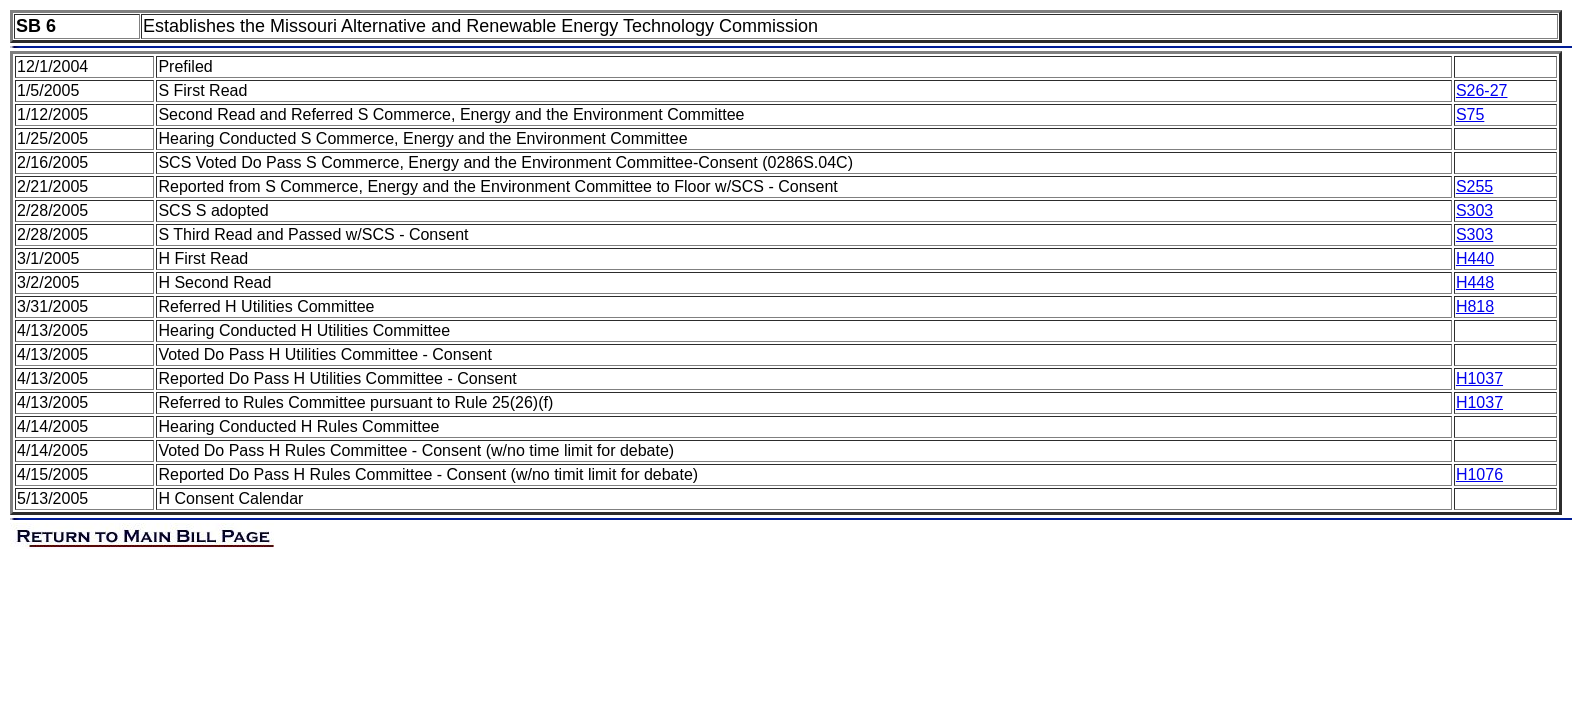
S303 (1474, 210)
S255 (1474, 186)
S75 (1470, 114)
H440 (1475, 258)
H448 (1475, 282)
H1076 (1479, 474)
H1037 (1479, 378)
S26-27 (1482, 90)
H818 (1475, 306)
